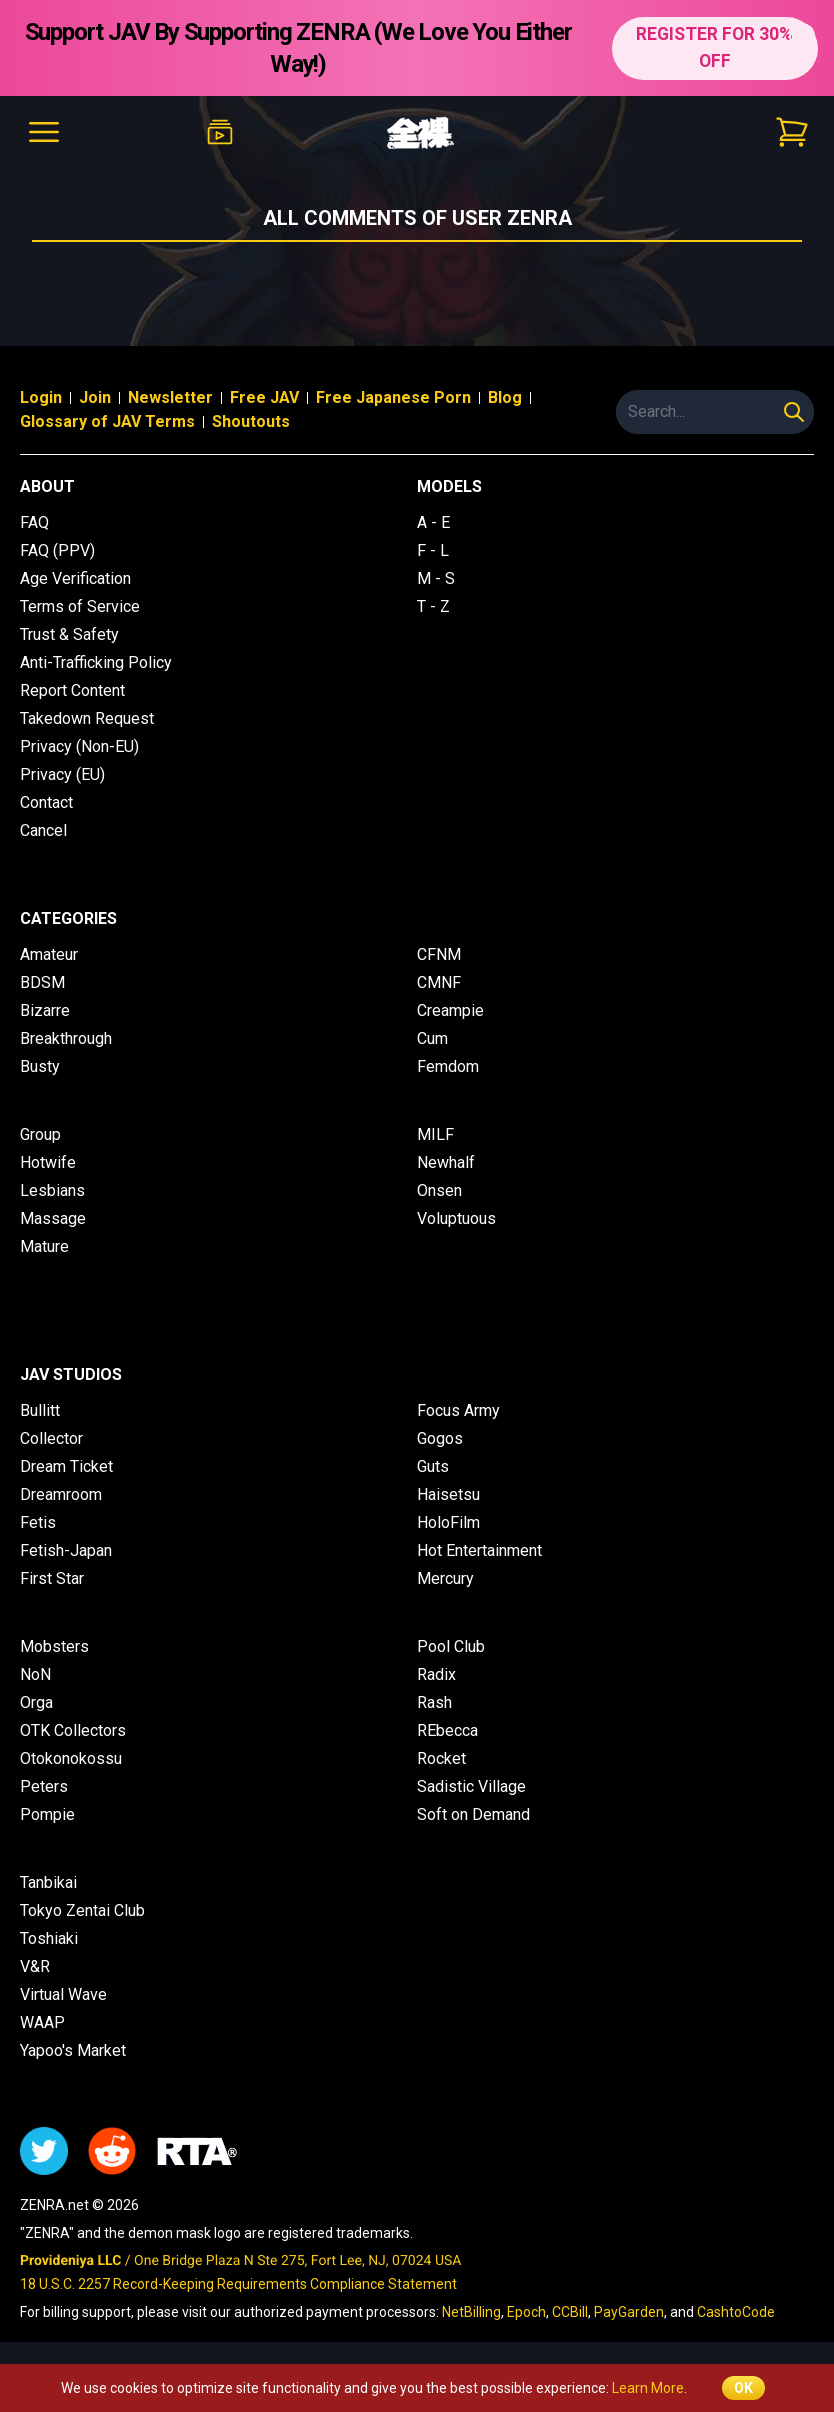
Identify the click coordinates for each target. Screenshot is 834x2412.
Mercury (445, 1578)
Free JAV (264, 397)
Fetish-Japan (66, 1550)
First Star (52, 1578)
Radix (436, 1674)
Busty (40, 1066)
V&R (35, 1966)
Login (41, 397)
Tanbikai (48, 1882)
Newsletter (170, 397)
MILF (435, 1134)
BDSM (42, 982)
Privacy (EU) (62, 774)
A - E (433, 522)
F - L (433, 550)
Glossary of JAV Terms (107, 421)
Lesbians (52, 1190)
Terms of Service (80, 606)
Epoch (526, 2312)
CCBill (570, 2312)
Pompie (47, 1814)
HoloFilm (448, 1522)
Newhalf (446, 1162)
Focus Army (458, 1410)
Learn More (648, 2388)
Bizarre (45, 1010)
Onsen (439, 1190)
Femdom (448, 1066)
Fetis (38, 1522)
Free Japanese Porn (393, 397)
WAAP (42, 2022)
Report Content (72, 690)
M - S (436, 578)
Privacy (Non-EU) (79, 746)
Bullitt (40, 1410)
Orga (36, 1702)
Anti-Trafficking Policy (96, 662)
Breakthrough (66, 1038)
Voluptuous (456, 1218)
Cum (432, 1038)
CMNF (439, 982)
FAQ (34, 522)
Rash (434, 1702)
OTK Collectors (73, 1730)
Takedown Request (87, 718)
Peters (44, 1786)
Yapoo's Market (73, 2050)
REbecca (447, 1730)
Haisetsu (448, 1494)
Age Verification (75, 578)
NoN (35, 1674)
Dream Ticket (66, 1466)
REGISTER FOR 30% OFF (714, 47)
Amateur (49, 954)
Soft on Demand (473, 1814)
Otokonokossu (71, 1758)
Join (95, 397)
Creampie (450, 1010)
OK (743, 2388)
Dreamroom (61, 1494)
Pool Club (451, 1646)
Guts (433, 1466)
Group (40, 1134)
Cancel (43, 830)
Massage (53, 1218)
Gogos (440, 1438)
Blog (505, 397)
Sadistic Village (471, 1786)
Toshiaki (49, 1938)
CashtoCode (736, 2312)
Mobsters (54, 1646)
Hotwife (48, 1162)
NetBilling (471, 2312)
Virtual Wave (63, 1994)
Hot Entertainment (479, 1550)
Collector (51, 1438)
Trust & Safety (69, 634)
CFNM (439, 954)
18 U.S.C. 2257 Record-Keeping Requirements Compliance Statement (238, 2284)
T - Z (433, 606)
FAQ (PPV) (57, 550)
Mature (44, 1246)
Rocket (441, 1758)
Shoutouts (251, 421)
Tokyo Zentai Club (82, 1910)
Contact (46, 802)
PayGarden (629, 2312)
